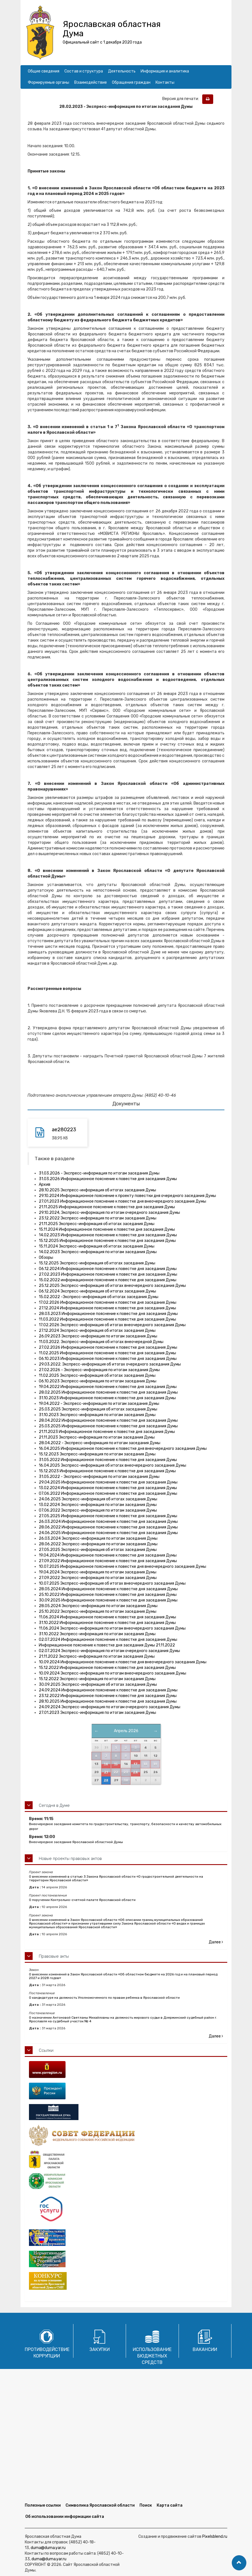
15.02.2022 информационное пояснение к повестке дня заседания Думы (107, 1280)
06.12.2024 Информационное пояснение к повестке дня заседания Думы (108, 1268)
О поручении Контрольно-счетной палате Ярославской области (82, 1900)
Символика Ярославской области (100, 2505)
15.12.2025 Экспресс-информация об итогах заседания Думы (97, 1263)
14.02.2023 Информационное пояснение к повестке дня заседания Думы (108, 1235)
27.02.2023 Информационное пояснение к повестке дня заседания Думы (108, 1274)
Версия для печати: (181, 98)
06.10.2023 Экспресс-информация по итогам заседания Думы (97, 1381)
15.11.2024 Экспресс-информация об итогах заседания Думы (96, 1246)
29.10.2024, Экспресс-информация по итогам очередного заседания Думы (109, 1212)
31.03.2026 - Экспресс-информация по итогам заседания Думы (99, 1173)
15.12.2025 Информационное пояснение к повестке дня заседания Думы (107, 1240)
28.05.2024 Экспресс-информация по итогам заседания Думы (98, 1605)
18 (145, 1764)
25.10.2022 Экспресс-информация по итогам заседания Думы (97, 1611)
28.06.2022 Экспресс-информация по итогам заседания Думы (98, 1544)
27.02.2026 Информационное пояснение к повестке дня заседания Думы (108, 1347)
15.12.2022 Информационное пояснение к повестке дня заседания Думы (107, 1667)
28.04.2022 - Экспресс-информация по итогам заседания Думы (99, 1443)
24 (135, 1772)
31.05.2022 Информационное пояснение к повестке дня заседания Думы (108, 1459)
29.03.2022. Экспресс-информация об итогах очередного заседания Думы (110, 1364)
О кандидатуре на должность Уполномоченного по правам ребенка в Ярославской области (104, 1998)
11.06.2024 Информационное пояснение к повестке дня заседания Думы (107, 1617)
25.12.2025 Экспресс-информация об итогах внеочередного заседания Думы (112, 1285)
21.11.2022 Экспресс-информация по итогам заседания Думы (97, 1656)
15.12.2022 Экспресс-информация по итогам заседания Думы (97, 1679)
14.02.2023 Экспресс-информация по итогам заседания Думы (98, 1252)
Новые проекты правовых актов (70, 1858)
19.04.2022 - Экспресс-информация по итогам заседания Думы (99, 1403)
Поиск (146, 2505)
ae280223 (64, 1129)
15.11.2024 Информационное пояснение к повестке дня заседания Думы (107, 1229)
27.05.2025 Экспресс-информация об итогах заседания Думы (98, 1549)
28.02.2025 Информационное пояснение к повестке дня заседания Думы (108, 1392)
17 (136, 1764)
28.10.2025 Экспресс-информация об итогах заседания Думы (97, 1190)
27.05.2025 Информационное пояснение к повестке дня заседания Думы (108, 1516)
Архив (44, 1184)
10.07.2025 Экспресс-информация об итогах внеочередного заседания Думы (112, 1583)
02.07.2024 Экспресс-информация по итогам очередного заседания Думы (109, 1650)
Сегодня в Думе (54, 1805)
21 (106, 1772)
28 (106, 1780)
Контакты (165, 82)
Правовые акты (54, 1956)
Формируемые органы (48, 82)
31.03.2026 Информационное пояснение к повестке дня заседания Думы (108, 1178)
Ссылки (46, 2050)
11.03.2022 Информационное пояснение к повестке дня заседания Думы (107, 1319)
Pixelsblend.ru (214, 2536)
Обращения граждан (131, 82)
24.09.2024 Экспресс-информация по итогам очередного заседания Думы (109, 1707)
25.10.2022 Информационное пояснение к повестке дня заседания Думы (108, 1594)
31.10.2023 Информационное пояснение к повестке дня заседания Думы (107, 1398)
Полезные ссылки (43, 2505)
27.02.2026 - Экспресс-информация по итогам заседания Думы (99, 1369)
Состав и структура (83, 71)
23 (125, 1772)
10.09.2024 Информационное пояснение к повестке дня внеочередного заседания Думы (122, 1662)
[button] (239, 2562)
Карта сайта (170, 2505)
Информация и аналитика (165, 71)
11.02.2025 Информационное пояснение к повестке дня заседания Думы (107, 1353)
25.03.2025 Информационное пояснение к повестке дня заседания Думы (108, 1426)
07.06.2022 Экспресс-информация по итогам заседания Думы (98, 1510)
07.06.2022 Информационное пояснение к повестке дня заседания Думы (108, 1493)
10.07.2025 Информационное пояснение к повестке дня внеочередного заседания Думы (122, 1566)
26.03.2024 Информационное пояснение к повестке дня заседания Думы (108, 1521)
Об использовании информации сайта (64, 2516)
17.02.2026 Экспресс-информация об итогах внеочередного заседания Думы (112, 1325)
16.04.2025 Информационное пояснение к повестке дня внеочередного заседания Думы (123, 1448)
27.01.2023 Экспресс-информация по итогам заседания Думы (97, 1712)
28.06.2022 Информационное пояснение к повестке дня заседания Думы (108, 1527)
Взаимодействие (90, 82)
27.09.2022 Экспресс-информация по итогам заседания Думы (98, 1577)
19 (155, 1764)
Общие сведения (43, 71)
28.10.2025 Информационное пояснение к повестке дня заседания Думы (108, 1701)
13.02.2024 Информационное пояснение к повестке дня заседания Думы (108, 1487)
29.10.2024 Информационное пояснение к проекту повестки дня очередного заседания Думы (127, 1195)
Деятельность (122, 71)
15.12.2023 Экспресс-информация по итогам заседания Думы (97, 1454)
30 (125, 1780)
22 (116, 1772)
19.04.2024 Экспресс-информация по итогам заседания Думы (97, 1572)
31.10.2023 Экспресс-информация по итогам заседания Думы (97, 1414)
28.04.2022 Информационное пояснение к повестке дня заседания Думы (108, 1420)
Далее (216, 1942)
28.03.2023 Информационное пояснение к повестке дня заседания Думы (108, 1313)
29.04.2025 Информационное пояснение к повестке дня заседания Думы (108, 1482)
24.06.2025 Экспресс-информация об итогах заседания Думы (98, 1499)
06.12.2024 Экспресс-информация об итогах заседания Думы (97, 1291)
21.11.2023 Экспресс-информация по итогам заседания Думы (97, 1437)
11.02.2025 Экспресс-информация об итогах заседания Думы (97, 1375)
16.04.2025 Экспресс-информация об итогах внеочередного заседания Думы (112, 1465)
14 (106, 1764)
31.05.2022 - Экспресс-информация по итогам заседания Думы (99, 1476)
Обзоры (46, 1257)
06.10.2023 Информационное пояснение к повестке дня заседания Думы (108, 1358)
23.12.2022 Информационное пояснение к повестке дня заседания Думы (108, 1695)
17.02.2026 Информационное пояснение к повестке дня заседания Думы (107, 1302)
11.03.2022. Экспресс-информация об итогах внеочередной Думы (101, 1341)
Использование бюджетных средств (152, 2356)
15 (116, 1764)
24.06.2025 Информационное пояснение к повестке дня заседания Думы (108, 1532)
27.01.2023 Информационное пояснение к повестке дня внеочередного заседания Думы (122, 1201)
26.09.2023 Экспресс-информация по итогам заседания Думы (98, 1336)
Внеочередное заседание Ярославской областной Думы (76, 1842)
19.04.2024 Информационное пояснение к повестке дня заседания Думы (108, 1555)
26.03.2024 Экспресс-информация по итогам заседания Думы (98, 1538)
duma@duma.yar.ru (48, 2547)
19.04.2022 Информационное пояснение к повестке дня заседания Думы (108, 1386)
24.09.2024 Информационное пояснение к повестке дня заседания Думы (108, 1690)
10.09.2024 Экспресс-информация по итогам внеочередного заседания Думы (112, 1673)
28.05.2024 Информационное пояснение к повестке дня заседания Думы (108, 1589)
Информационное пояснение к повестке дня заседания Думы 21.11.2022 (107, 1645)
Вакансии (205, 2349)
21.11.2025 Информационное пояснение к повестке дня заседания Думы (107, 1207)
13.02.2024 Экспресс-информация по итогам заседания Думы (98, 1504)
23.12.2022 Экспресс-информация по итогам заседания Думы (97, 1218)
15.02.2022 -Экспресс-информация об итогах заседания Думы (98, 1296)
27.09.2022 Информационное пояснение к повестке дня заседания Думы (108, 1561)
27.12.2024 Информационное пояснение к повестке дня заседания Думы (107, 1308)
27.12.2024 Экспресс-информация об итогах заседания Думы (97, 1330)
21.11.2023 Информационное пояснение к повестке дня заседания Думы (107, 1431)
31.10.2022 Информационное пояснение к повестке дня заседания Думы (107, 1622)
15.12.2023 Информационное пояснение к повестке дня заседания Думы (107, 1471)
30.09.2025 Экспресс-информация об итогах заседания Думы (98, 1684)
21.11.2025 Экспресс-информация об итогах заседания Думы (96, 1223)
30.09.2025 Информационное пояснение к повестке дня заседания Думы (108, 1600)
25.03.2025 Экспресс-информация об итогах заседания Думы (98, 1409)
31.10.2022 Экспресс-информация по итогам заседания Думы (97, 1634)
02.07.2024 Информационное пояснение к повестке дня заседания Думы (108, 1639)
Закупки (99, 2349)
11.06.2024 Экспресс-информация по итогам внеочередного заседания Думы (112, 1628)
